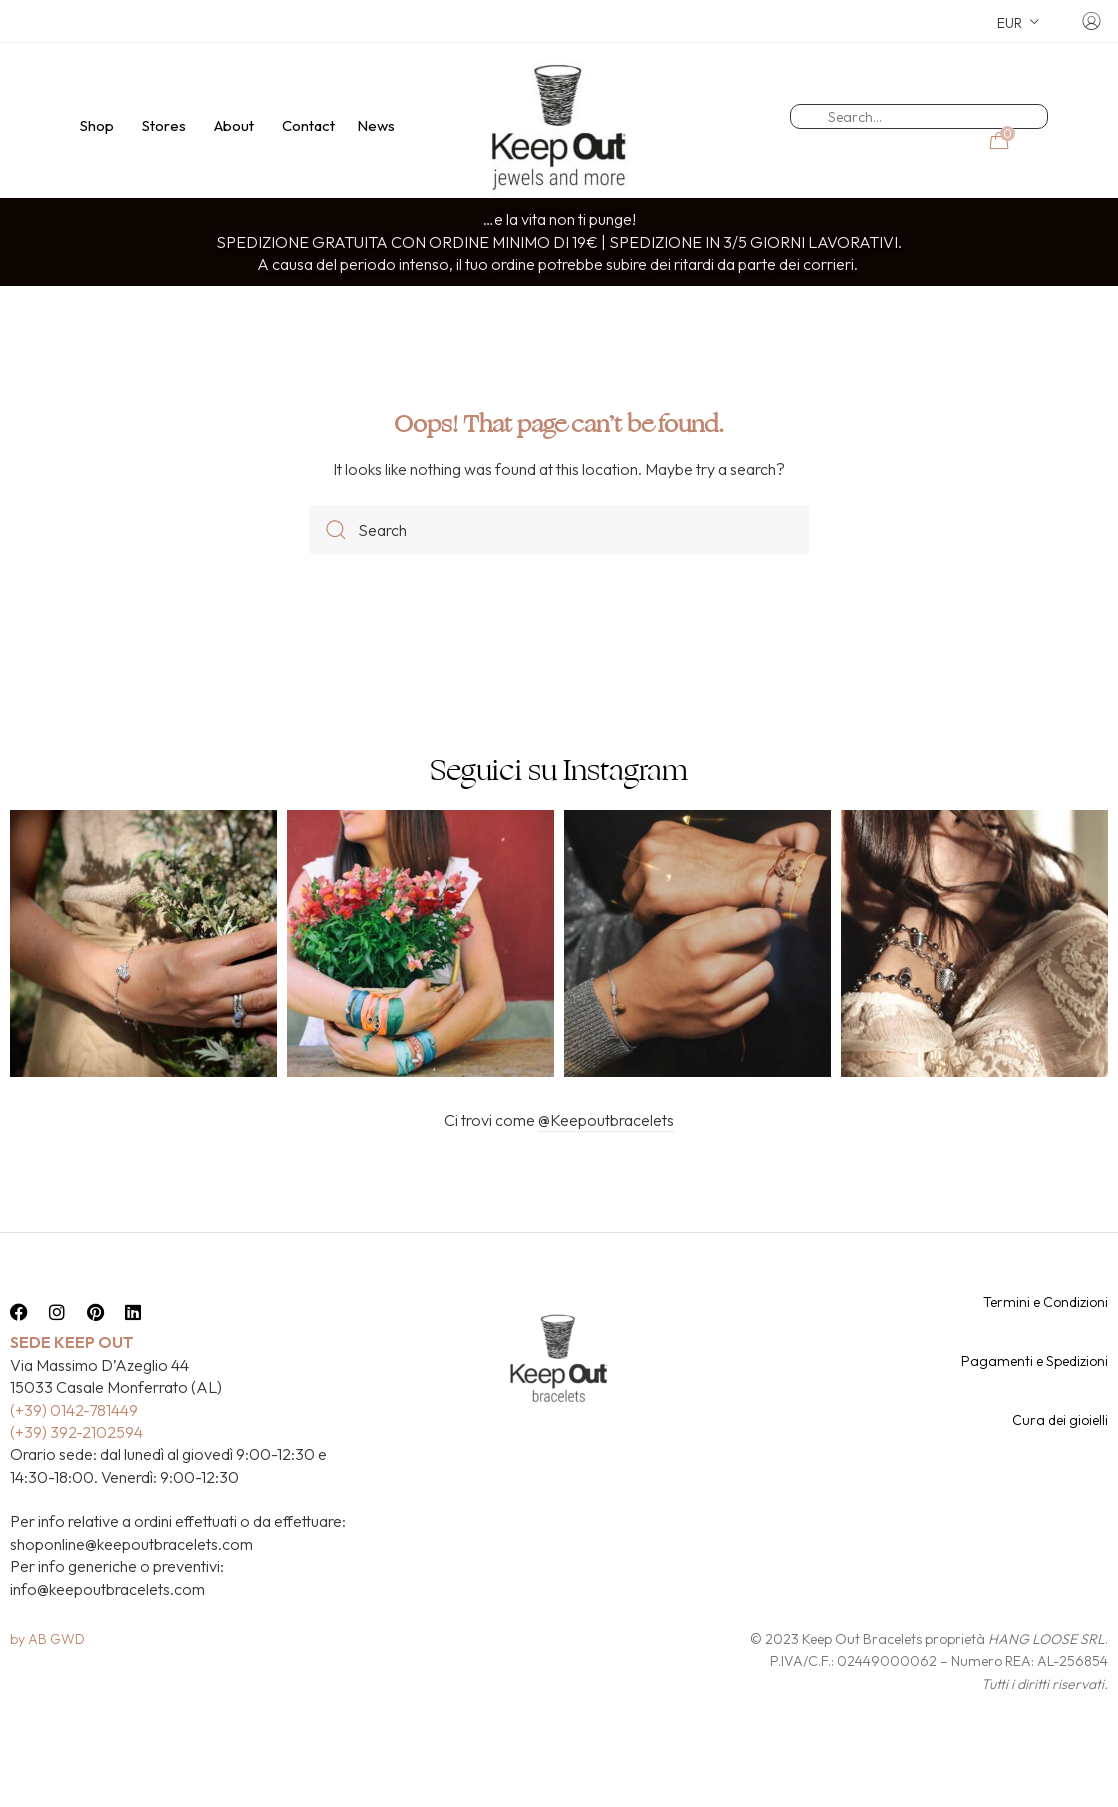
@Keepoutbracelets (606, 1155)
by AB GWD (47, 1674)
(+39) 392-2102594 (76, 1467)
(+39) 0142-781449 (74, 1445)
